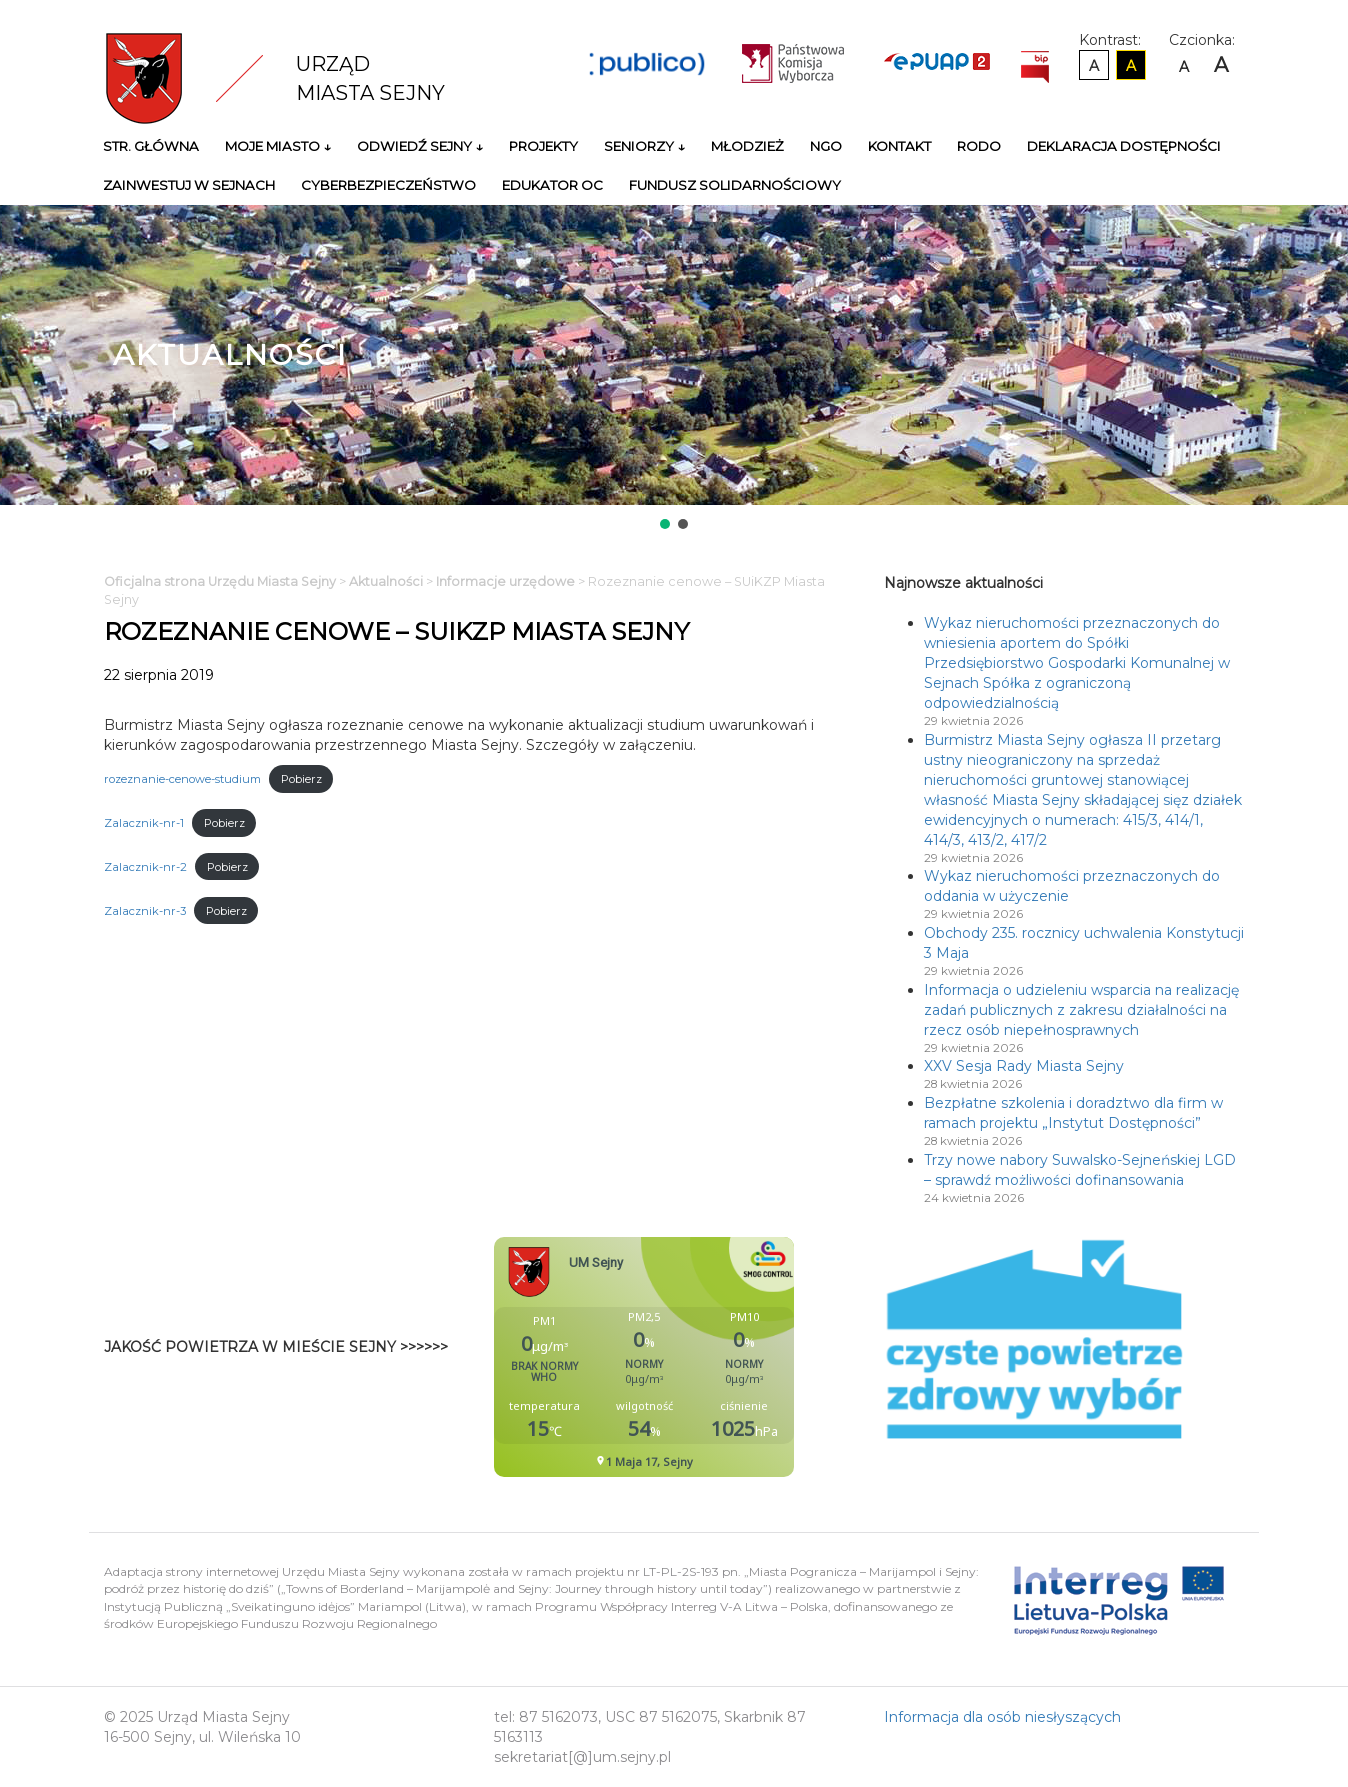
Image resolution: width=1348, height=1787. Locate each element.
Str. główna (151, 146)
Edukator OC (552, 185)
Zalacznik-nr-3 (145, 911)
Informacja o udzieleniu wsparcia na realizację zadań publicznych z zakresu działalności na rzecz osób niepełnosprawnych (1081, 1010)
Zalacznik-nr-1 (144, 823)
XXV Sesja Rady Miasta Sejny (1024, 1066)
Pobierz (301, 779)
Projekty (543, 146)
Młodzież (747, 146)
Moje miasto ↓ (278, 146)
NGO (826, 146)
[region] (674, 369)
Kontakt (899, 146)
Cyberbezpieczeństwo (388, 185)
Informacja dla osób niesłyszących (1002, 1717)
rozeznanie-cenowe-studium (182, 779)
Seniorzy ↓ (644, 146)
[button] (665, 524)
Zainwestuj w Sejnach (189, 185)
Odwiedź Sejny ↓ (420, 146)
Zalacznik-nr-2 (145, 867)
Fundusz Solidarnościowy (735, 185)
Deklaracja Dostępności (1124, 146)
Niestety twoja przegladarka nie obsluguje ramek (694, 1357)
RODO (979, 146)
